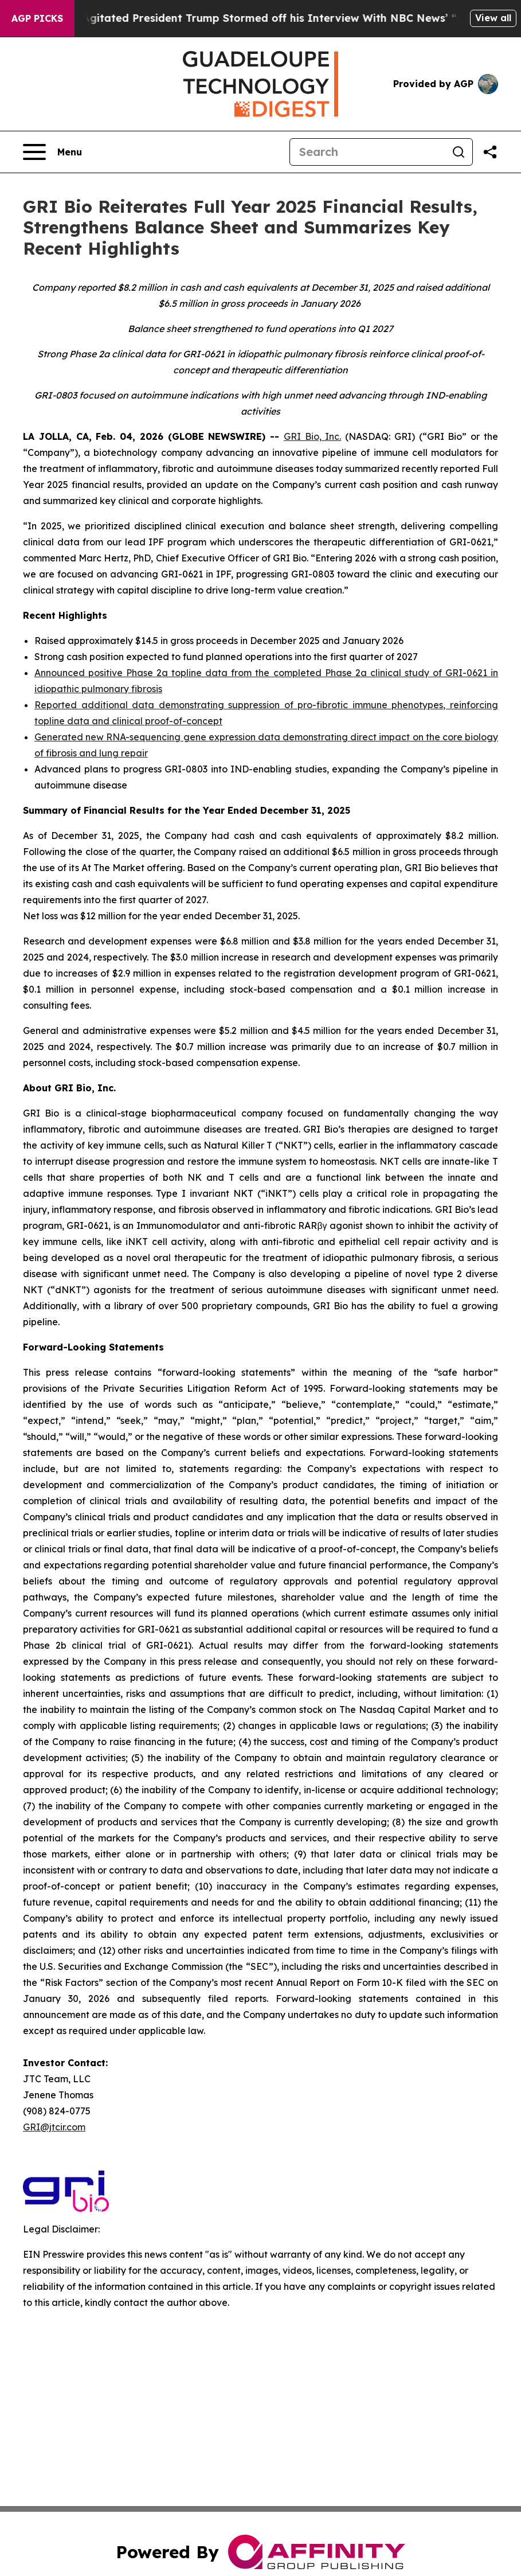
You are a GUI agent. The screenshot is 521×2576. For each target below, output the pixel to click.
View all (493, 18)
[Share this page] (490, 151)
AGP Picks (37, 18)
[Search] (367, 152)
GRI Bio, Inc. (313, 436)
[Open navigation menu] (52, 151)
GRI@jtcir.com (54, 2127)
